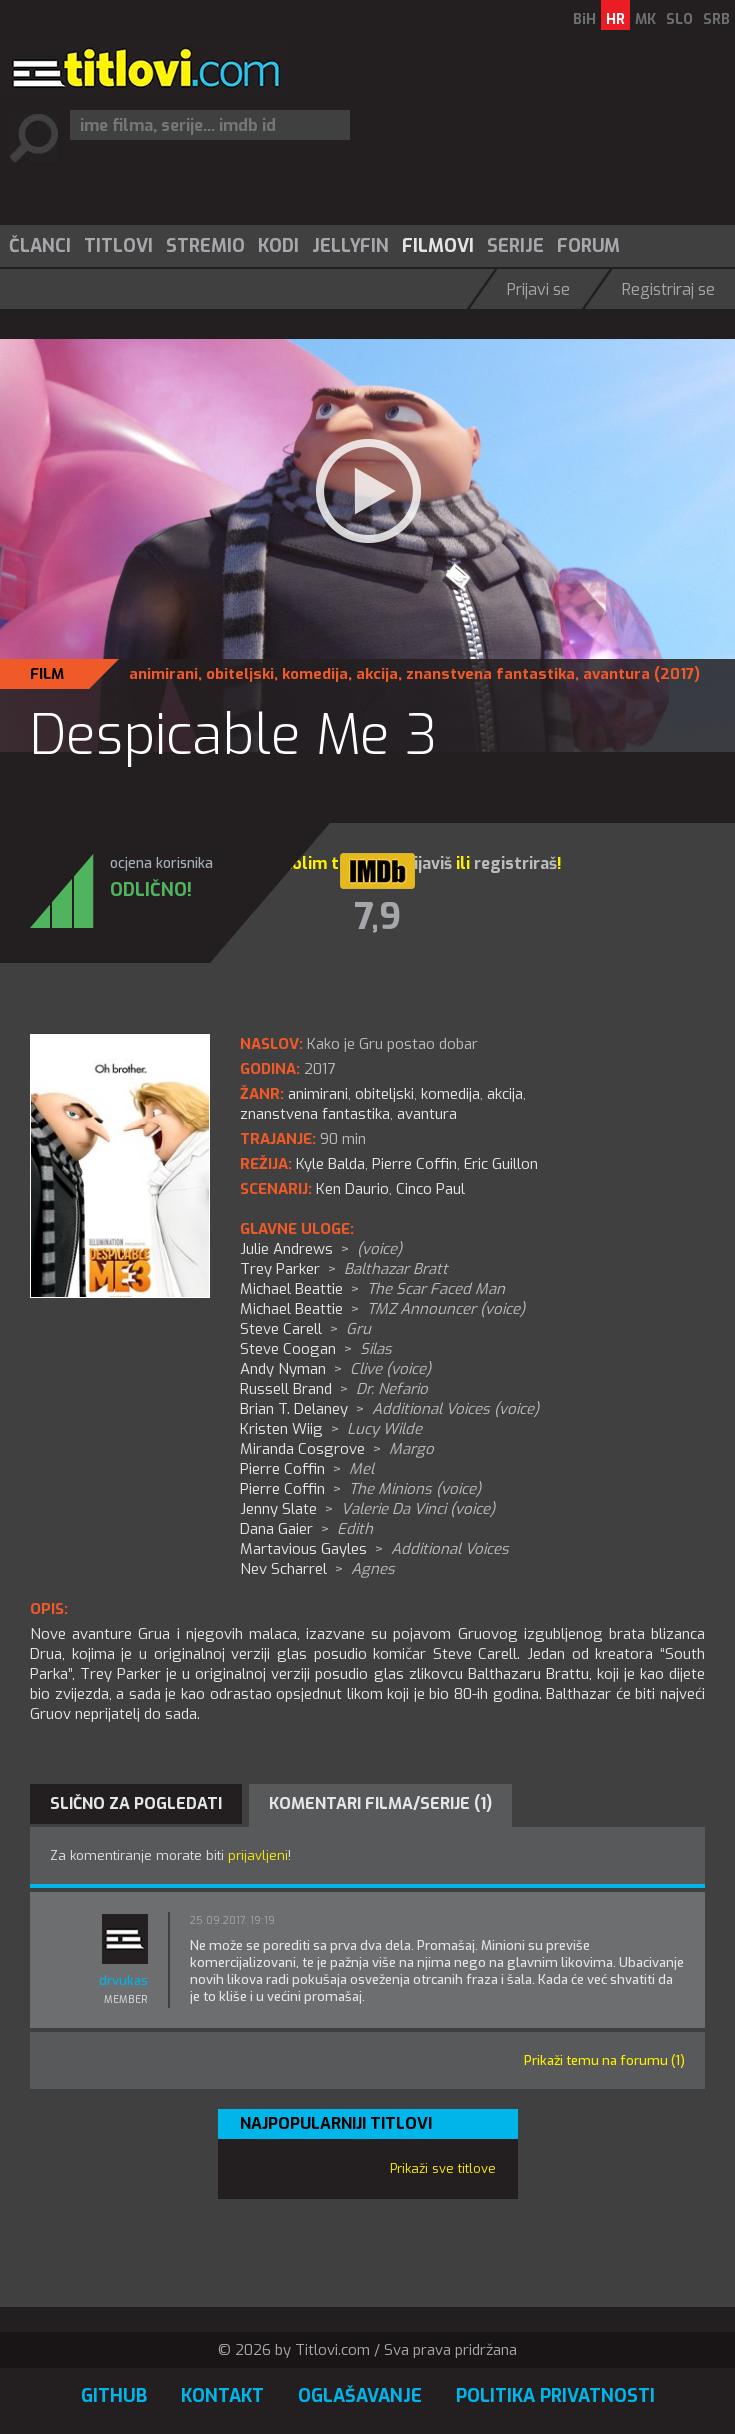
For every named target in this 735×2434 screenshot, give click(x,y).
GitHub (114, 2396)
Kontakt (222, 2396)
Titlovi (118, 246)
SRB (716, 19)
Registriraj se (668, 289)
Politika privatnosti (555, 2396)
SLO (679, 19)
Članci (40, 246)
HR (615, 19)
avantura (616, 674)
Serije (515, 246)
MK (645, 19)
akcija (377, 674)
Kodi (278, 246)
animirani (163, 674)
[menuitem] (39, 246)
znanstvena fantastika (490, 674)
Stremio (205, 246)
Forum (588, 246)
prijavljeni (258, 1855)
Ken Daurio (352, 1189)
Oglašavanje (360, 2396)
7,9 (377, 917)
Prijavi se (538, 289)
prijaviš (424, 863)
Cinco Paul (430, 1189)
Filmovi (438, 246)
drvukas (123, 1980)
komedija (315, 674)
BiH (584, 19)
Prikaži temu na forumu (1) (604, 2060)
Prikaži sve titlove (443, 2168)
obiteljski (240, 674)
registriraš (515, 863)
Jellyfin (350, 246)
